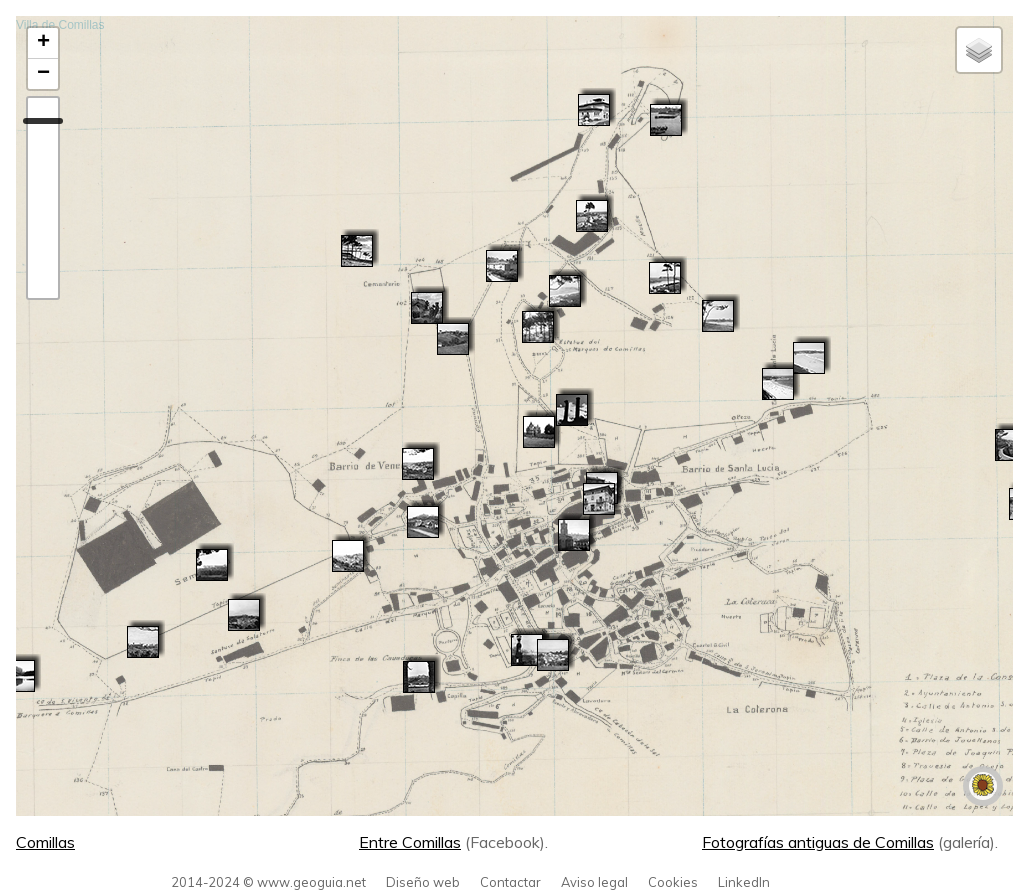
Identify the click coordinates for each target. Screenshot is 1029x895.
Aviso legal (594, 882)
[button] (244, 615)
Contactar (510, 882)
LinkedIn (744, 882)
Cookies (673, 882)
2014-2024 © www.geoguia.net (268, 882)
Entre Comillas (410, 842)
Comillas (45, 842)
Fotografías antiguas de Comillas (818, 842)
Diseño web (423, 882)
